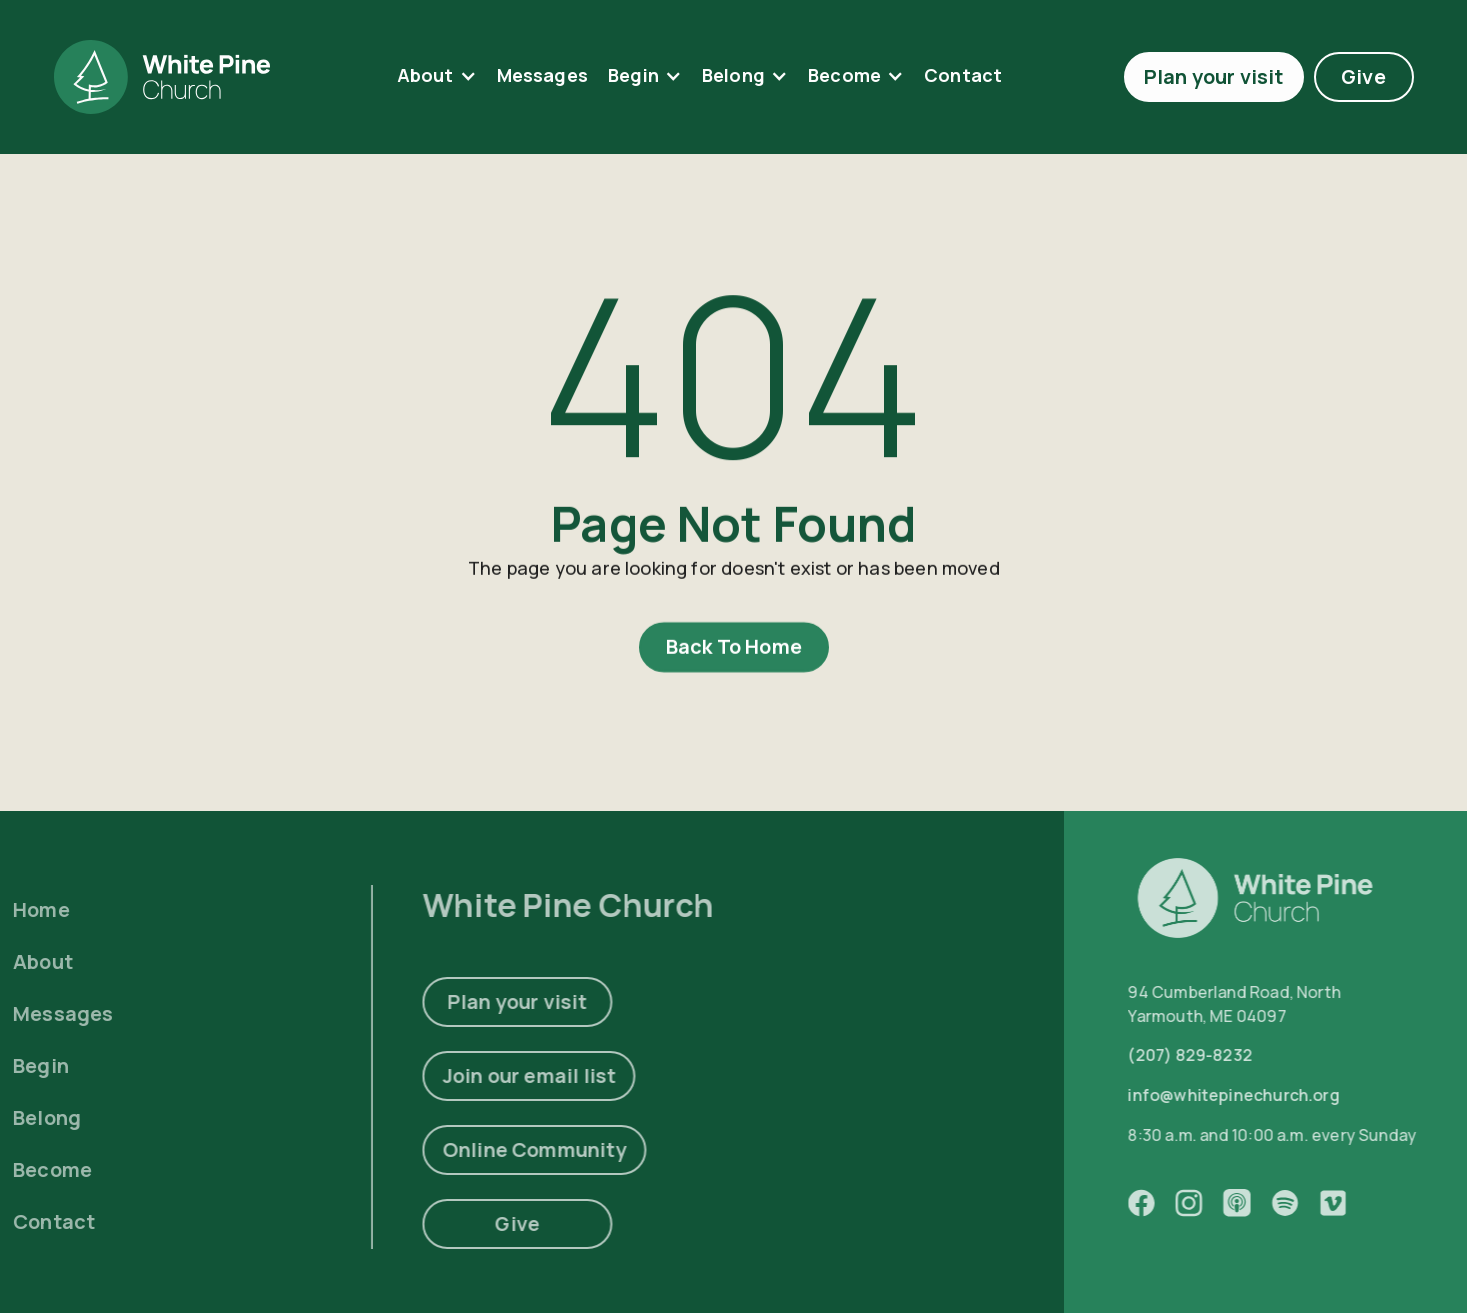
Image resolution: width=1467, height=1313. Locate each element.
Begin (633, 75)
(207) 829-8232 (1222, 1056)
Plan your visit (1214, 76)
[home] (162, 77)
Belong (733, 75)
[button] (437, 76)
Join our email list (489, 1075)
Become (844, 75)
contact (963, 75)
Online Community (495, 1149)
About (425, 75)
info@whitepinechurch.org (1265, 1096)
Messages (542, 75)
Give (1363, 76)
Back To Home (733, 652)
